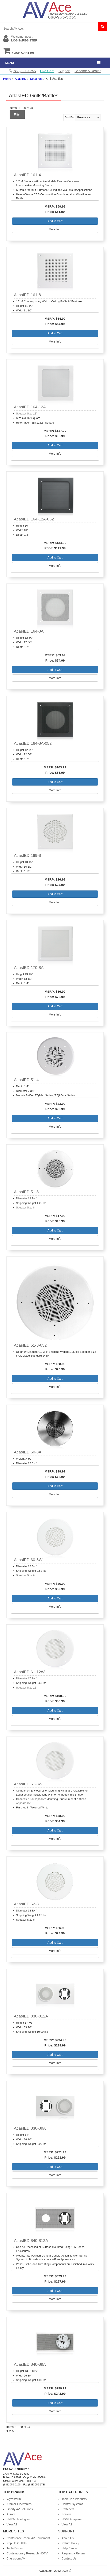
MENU (9, 63)
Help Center (69, 2548)
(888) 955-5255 (11, 2484)
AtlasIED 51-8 (26, 1192)
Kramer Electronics (19, 2504)
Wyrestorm (14, 2499)
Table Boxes (15, 2548)
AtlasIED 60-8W (28, 1560)
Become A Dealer (88, 71)
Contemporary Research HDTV (27, 2553)
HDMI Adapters (72, 2519)
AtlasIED (20, 78)
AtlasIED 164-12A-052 (34, 519)
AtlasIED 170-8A (28, 967)
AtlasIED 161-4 (27, 175)
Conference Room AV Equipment (28, 2538)
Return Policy (70, 2543)
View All (12, 2524)
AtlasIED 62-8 (26, 1904)
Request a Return (73, 2553)
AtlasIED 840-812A (31, 2240)
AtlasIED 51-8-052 (30, 1345)
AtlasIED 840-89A (30, 2364)
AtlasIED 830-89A (30, 2128)
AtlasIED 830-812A (31, 2016)
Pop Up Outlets (17, 2543)
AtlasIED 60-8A (27, 1452)
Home (7, 78)
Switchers (68, 2509)
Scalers (67, 2514)
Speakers (36, 78)
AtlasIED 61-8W (28, 1784)
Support (64, 71)
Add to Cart (55, 221)
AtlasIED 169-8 (27, 855)
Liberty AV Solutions (20, 2509)
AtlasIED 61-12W (29, 1672)
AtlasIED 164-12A (30, 407)
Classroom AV (16, 2558)
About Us (68, 2538)
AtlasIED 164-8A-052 (33, 743)
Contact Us (69, 2558)
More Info (55, 229)
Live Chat (47, 71)
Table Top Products (74, 2499)
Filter (17, 114)
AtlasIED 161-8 (27, 295)
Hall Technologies (18, 2519)
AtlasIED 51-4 (26, 1079)
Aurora (11, 2514)
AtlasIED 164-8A (28, 631)
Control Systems (72, 2504)
